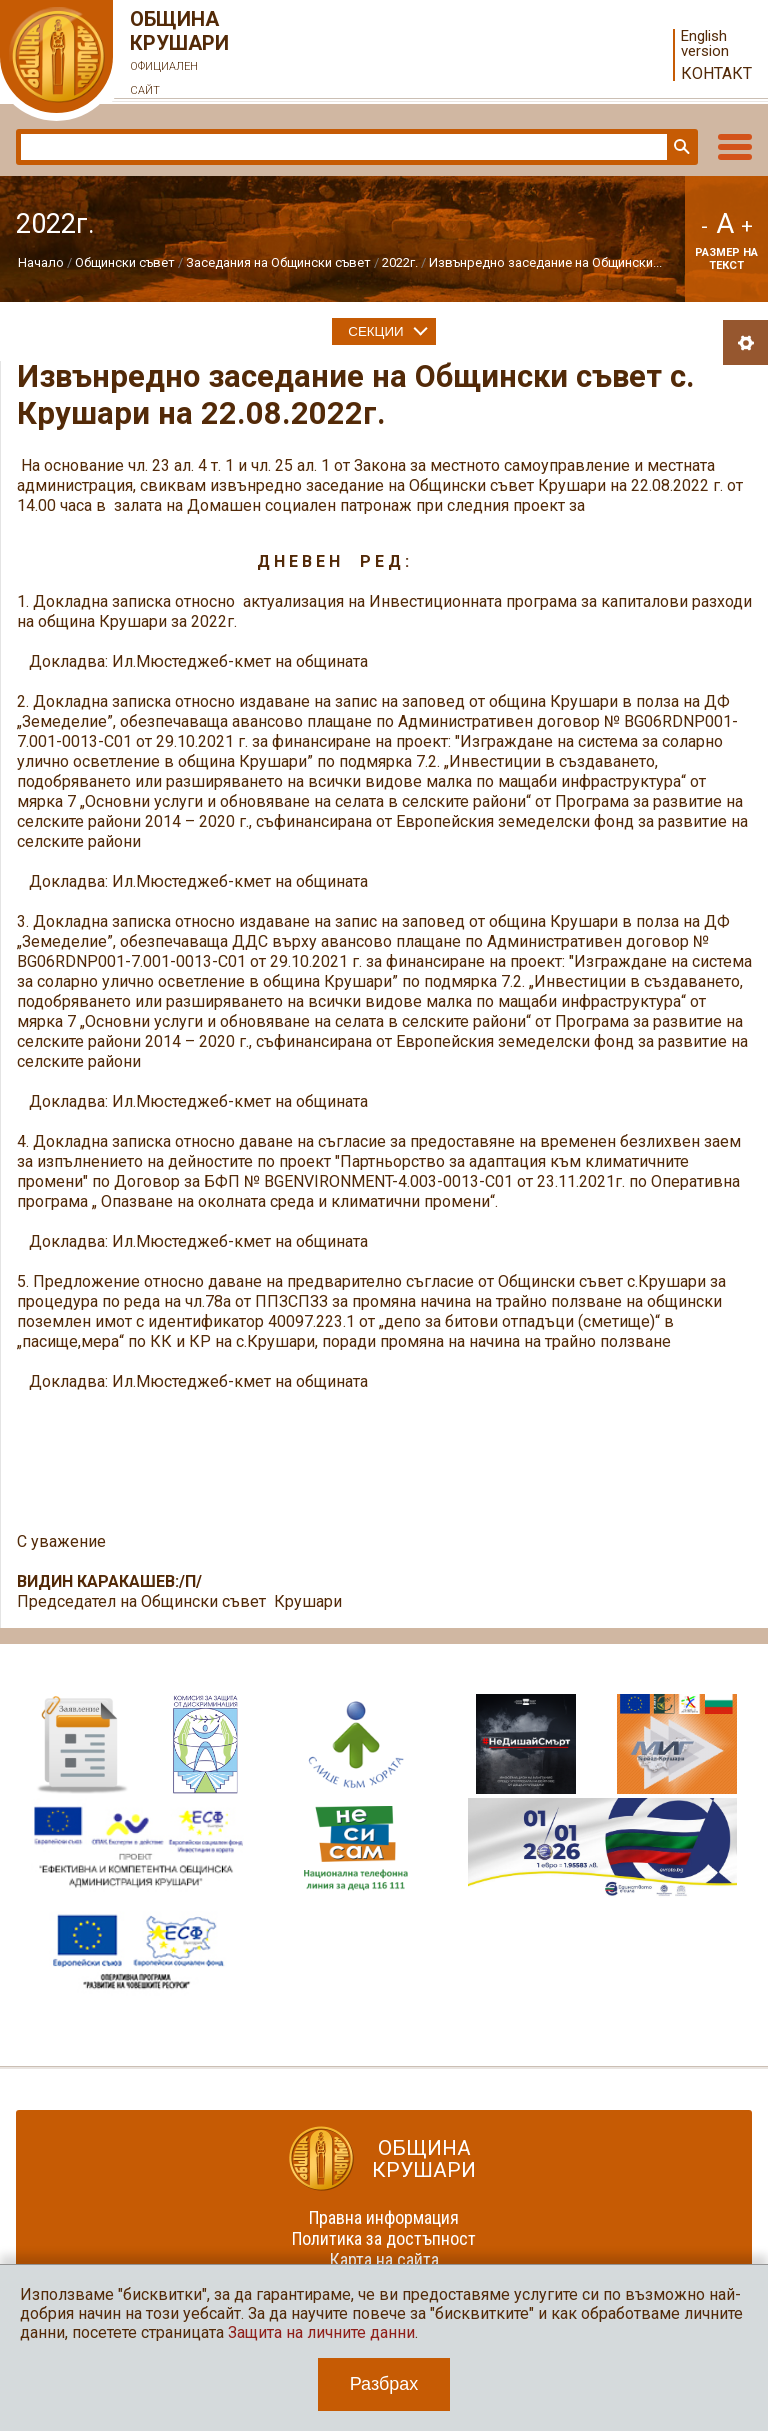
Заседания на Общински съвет (278, 262)
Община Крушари (180, 55)
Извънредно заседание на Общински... (545, 262)
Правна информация (384, 2217)
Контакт (716, 73)
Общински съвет (125, 262)
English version (705, 44)
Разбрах (384, 2384)
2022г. (400, 262)
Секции (375, 331)
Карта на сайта (384, 2259)
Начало (41, 262)
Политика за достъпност (384, 2238)
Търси (680, 147)
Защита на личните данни (321, 2332)
